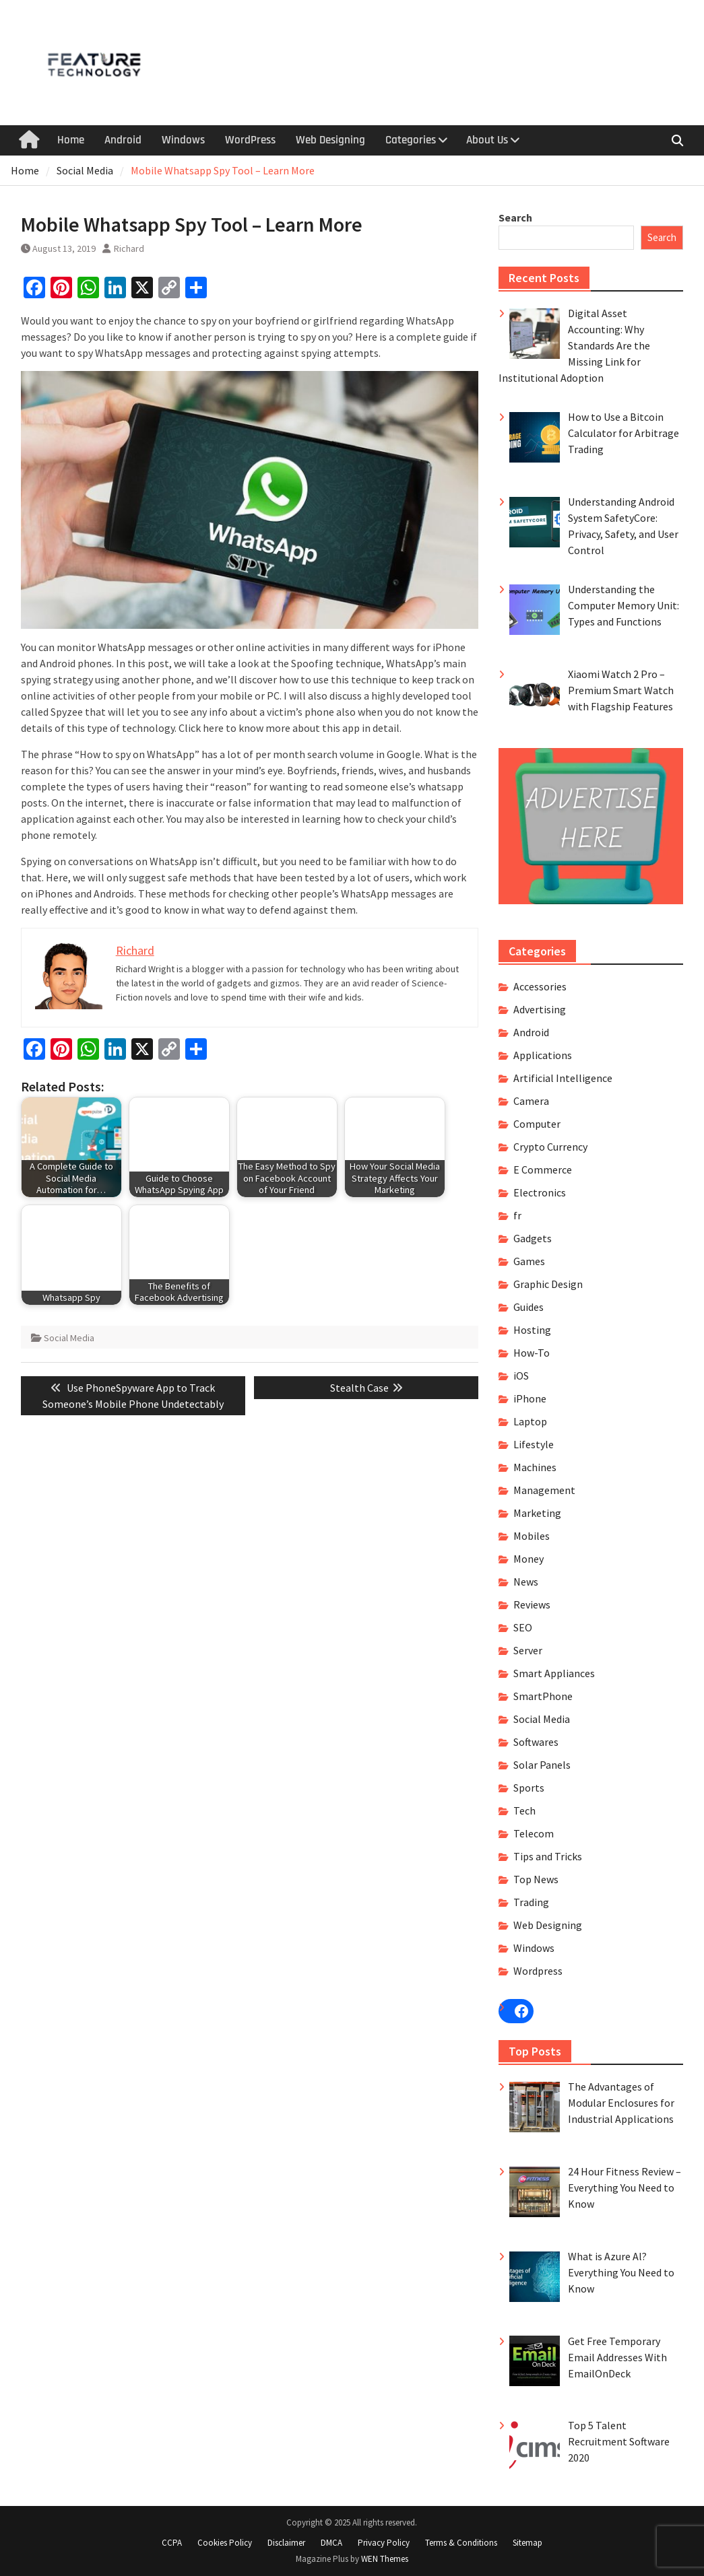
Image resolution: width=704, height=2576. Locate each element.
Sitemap (527, 2542)
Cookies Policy (224, 2542)
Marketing (537, 1513)
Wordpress (538, 1970)
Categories (410, 140)
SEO (522, 1627)
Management (544, 1490)
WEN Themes (384, 2559)
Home (70, 140)
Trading (531, 1902)
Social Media (69, 1338)
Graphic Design (548, 1284)
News (525, 1581)
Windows (183, 140)
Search (515, 217)
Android (122, 140)
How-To (531, 1352)
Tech (524, 1810)
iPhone (529, 1398)
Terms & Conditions (461, 2542)
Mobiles (531, 1536)
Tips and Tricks (547, 1856)
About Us (487, 140)
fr (517, 1215)
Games (529, 1261)
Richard (129, 248)
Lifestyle (533, 1444)
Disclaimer (286, 2542)
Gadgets (532, 1238)
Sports (528, 1787)
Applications (542, 1055)
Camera (531, 1101)
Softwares (535, 1742)
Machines (534, 1467)
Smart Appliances (554, 1673)
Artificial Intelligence (562, 1078)
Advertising (539, 1009)
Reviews (531, 1604)
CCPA (172, 2542)
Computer (537, 1123)
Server (527, 1650)
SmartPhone (543, 1696)
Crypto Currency (550, 1146)
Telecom (533, 1833)
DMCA (331, 2542)
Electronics (539, 1192)
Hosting (532, 1329)
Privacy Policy (384, 2542)
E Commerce (542, 1169)
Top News (535, 1879)
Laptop (530, 1421)
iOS (521, 1375)
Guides (528, 1307)
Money (528, 1558)
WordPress (250, 140)
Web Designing (330, 140)
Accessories (540, 986)
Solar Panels (542, 1764)
